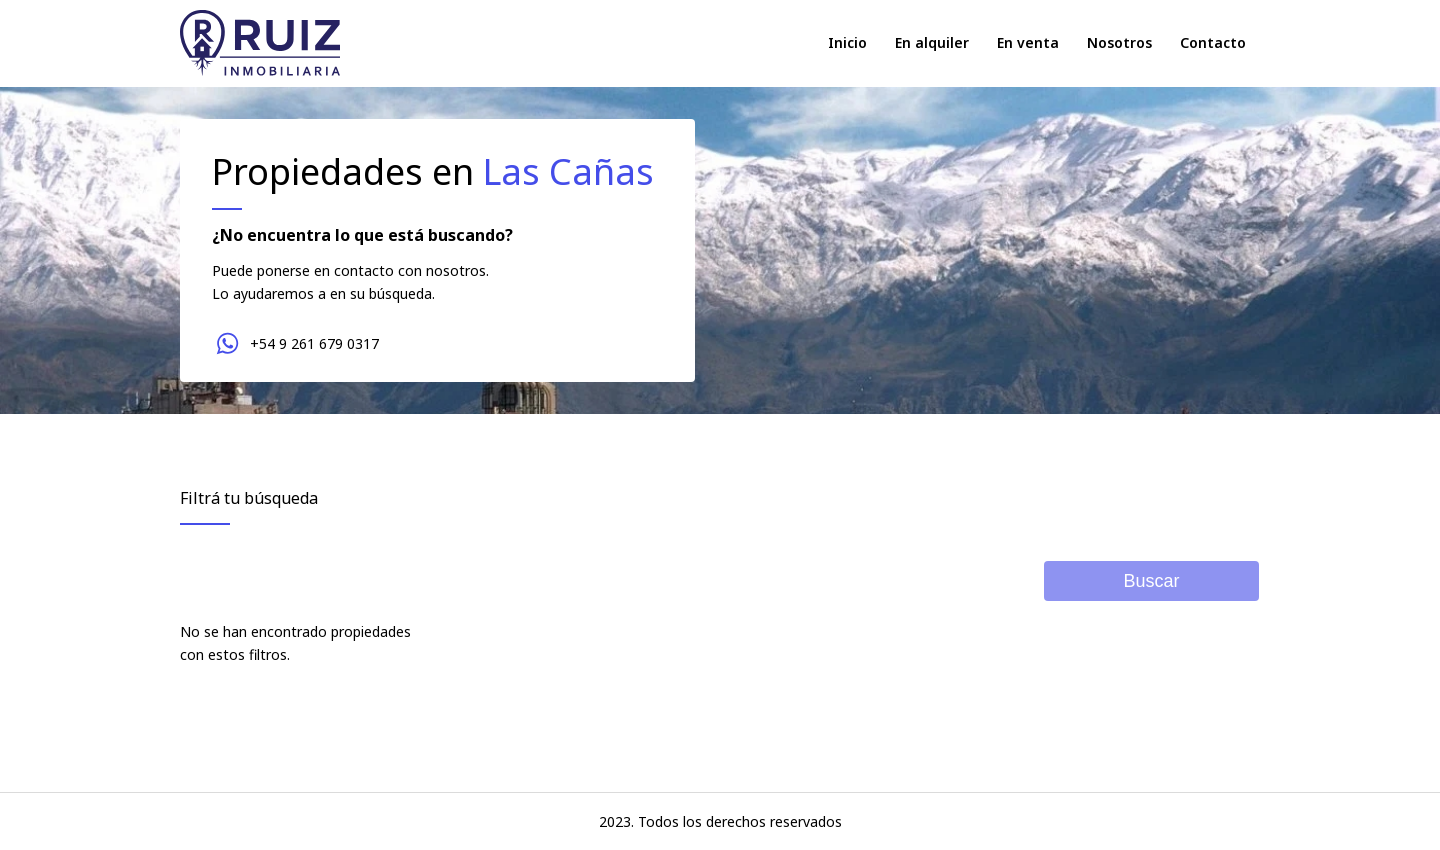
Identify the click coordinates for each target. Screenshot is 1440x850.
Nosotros (1119, 42)
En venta (1028, 42)
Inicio (847, 42)
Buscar (1151, 581)
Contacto (1213, 42)
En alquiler (932, 42)
